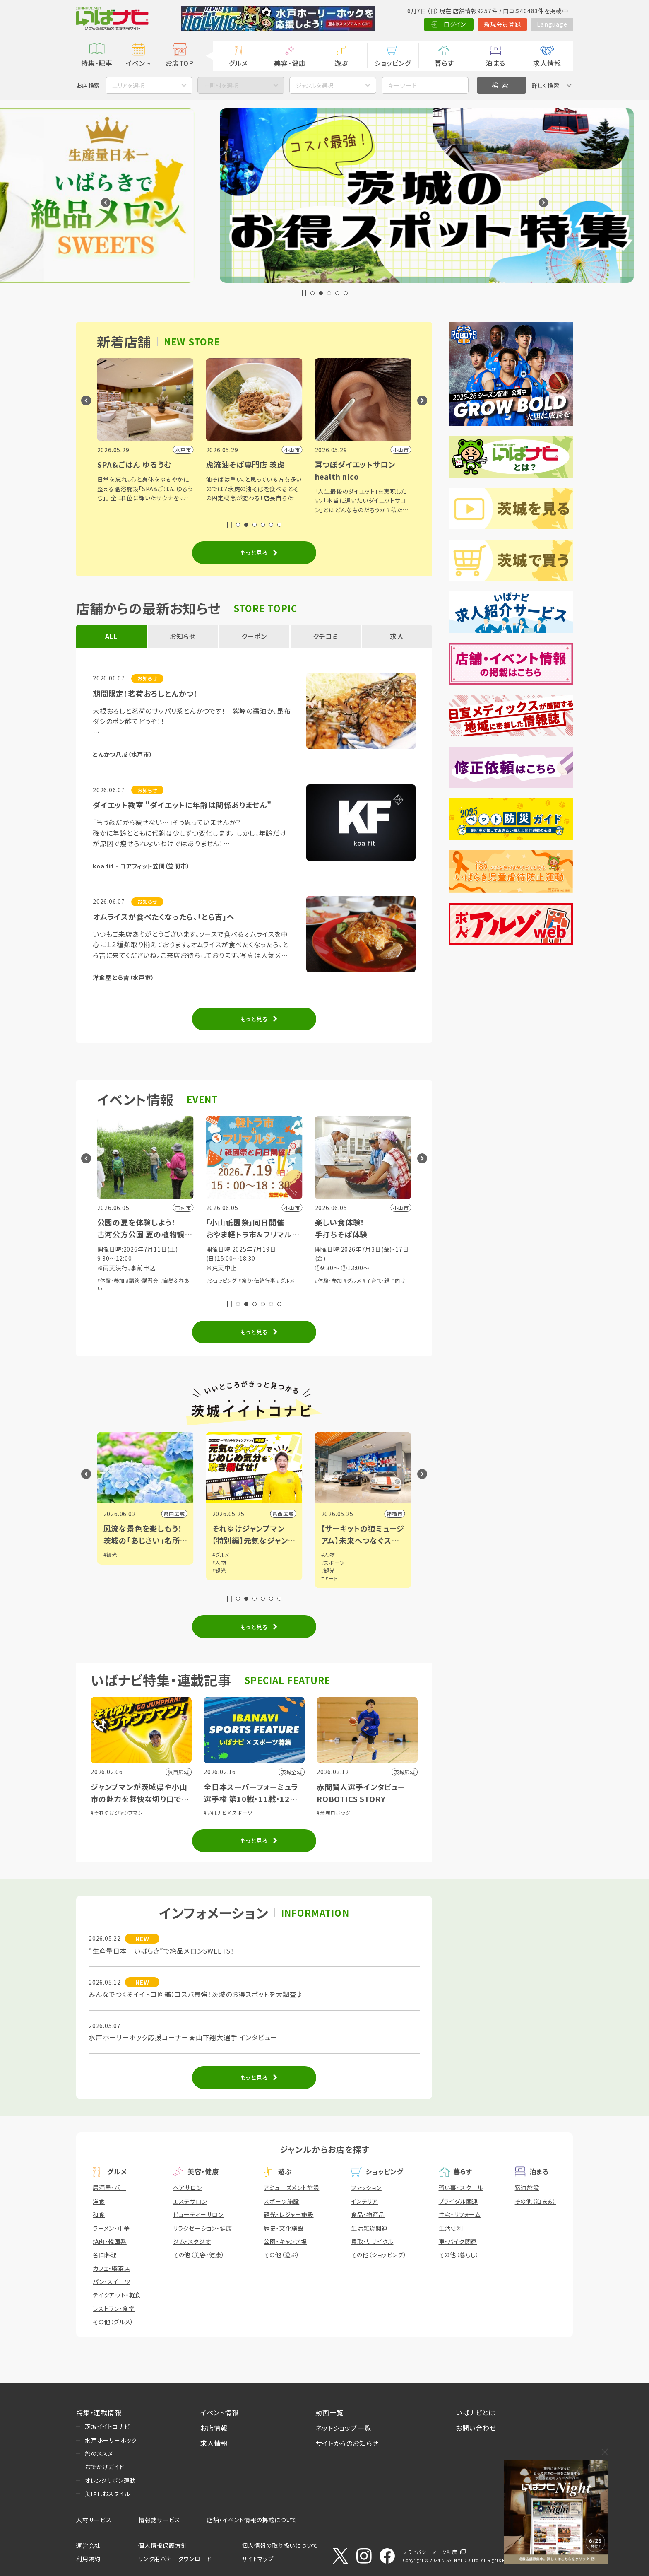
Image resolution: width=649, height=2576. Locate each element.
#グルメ (394, 1280)
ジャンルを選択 (314, 85)
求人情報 (547, 63)
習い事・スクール (461, 2187)
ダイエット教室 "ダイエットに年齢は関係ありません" (182, 804)
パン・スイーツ (111, 2281)
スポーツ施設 (281, 2201)
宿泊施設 (527, 2187)
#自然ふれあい (114, 1280)
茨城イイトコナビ (107, 2426)
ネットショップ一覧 (343, 2428)
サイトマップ (258, 2558)
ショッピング (393, 63)
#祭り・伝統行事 (365, 1280)
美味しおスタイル (107, 2493)
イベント (138, 63)
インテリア (364, 2201)
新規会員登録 (502, 24)
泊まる (495, 63)
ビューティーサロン (198, 2214)
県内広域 (174, 1513)
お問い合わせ (476, 2428)
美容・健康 (289, 63)
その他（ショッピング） (379, 2254)
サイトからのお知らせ (347, 2443)
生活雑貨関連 (369, 2228)
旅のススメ (99, 2453)
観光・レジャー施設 (288, 2214)
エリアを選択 (128, 85)
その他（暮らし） (459, 2254)
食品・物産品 (368, 2214)
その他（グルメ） (113, 2322)
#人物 (328, 1562)
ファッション (366, 2187)
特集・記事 (97, 63)
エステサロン (190, 2201)
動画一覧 (329, 2412)
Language (552, 24)
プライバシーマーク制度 (430, 2551)
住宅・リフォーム (460, 2214)
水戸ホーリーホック (111, 2440)
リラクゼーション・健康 (202, 2228)
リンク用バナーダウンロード (175, 2558)
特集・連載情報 (99, 2412)
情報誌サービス (159, 2520)
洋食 (99, 2201)
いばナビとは (475, 2412)
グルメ (238, 63)
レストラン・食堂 (114, 2308)
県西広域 (391, 1513)
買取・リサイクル (372, 2241)
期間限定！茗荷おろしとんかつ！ (145, 693)
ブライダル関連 (458, 2201)
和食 (99, 2214)
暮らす (444, 63)
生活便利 (451, 2228)
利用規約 (88, 2558)
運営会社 (88, 2545)
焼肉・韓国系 (110, 2241)
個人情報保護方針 (162, 2545)
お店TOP (180, 63)
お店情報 (214, 2428)
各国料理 (105, 2254)
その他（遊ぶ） (282, 2254)
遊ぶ (341, 63)
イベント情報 (219, 2412)
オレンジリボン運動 (110, 2480)
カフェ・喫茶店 (111, 2268)
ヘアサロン (187, 2187)
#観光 (110, 1554)
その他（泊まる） (535, 2201)
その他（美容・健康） (199, 2254)
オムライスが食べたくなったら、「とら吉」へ (164, 916)
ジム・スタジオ (192, 2241)
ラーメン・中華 (111, 2228)
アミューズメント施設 (291, 2187)
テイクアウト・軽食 (117, 2295)
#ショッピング (330, 1280)
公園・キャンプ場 (285, 2241)
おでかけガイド (105, 2467)
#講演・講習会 (251, 1280)
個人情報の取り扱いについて (280, 2545)
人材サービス (94, 2520)
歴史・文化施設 (284, 2228)
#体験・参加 (219, 1280)
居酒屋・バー (109, 2187)
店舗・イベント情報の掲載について (252, 2520)
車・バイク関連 (458, 2241)
